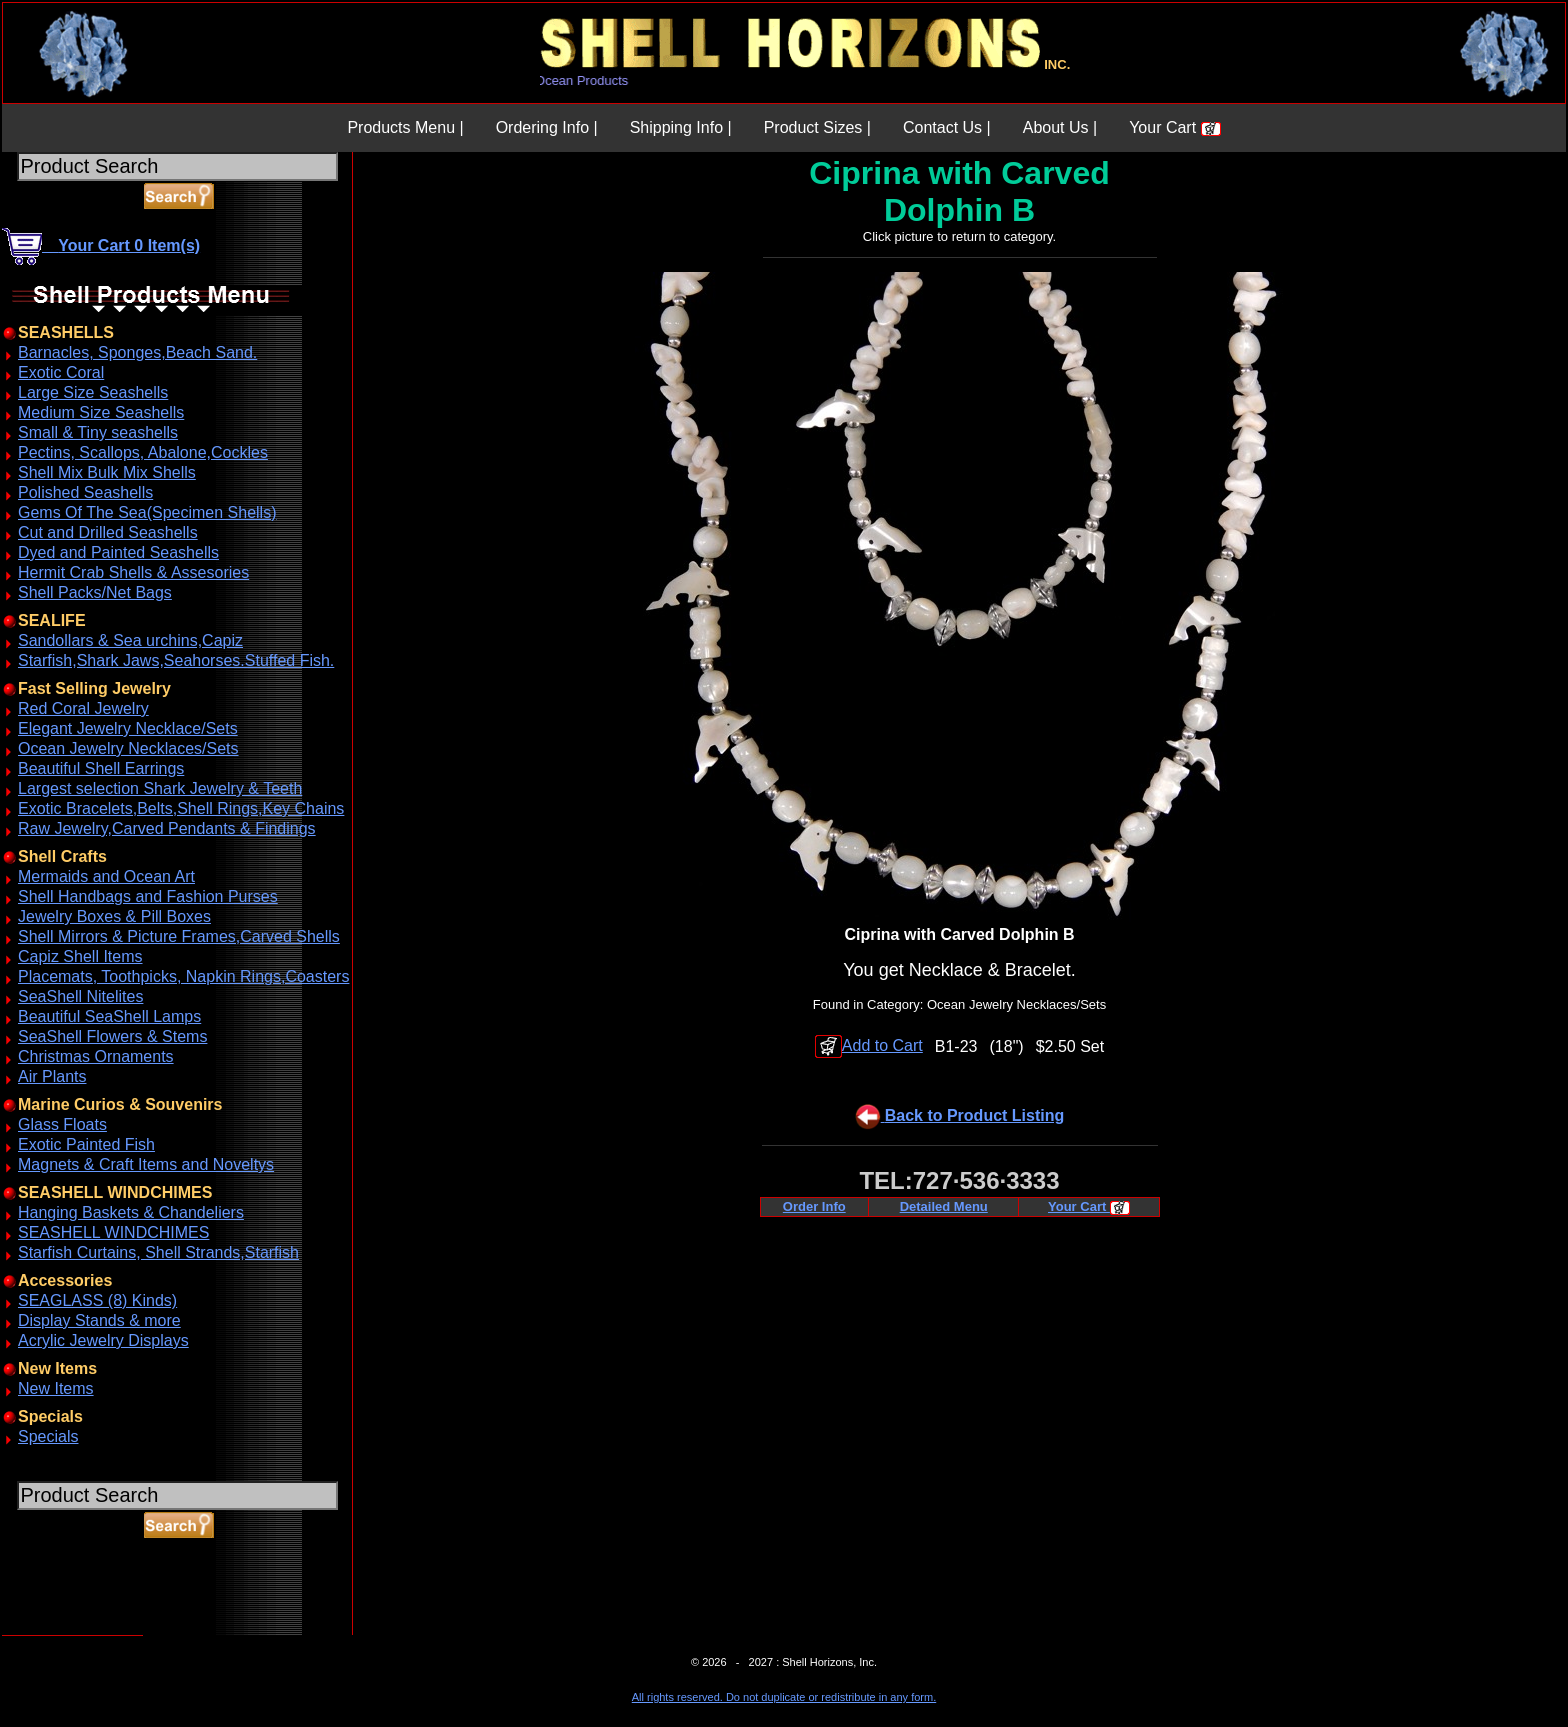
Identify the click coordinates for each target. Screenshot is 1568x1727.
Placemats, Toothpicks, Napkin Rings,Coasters (183, 976)
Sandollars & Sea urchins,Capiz (130, 640)
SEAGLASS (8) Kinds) (97, 1300)
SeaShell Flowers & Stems (112, 1036)
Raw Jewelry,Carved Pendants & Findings (167, 828)
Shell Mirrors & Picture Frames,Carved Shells (179, 936)
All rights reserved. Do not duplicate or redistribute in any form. (784, 1697)
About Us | (1060, 127)
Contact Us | (947, 127)
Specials (48, 1436)
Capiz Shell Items (80, 956)
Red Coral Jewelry (83, 708)
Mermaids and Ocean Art (106, 876)
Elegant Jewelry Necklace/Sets (128, 728)
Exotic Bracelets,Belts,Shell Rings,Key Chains (181, 808)
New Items (56, 1388)
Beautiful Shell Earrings (101, 768)
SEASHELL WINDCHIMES (113, 1232)
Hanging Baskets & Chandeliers (131, 1212)
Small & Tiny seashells (98, 432)
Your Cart (1174, 127)
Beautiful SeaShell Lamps (109, 1016)
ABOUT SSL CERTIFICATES (54, 1631)
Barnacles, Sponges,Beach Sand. (137, 352)
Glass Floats (62, 1124)
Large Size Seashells (93, 392)
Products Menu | (405, 127)
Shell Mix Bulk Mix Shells (107, 472)
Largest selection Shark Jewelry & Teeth (160, 788)
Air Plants (52, 1076)
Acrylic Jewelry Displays (103, 1340)
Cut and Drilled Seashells (108, 532)
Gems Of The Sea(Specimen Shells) (147, 512)
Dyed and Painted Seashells (118, 552)
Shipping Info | (681, 127)
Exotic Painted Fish (86, 1144)
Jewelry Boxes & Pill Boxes (114, 916)
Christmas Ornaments (96, 1056)
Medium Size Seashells (101, 412)
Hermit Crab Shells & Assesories (133, 572)
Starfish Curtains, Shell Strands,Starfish (158, 1252)
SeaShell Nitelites (80, 996)
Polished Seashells (85, 492)
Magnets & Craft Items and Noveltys (146, 1164)
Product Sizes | (817, 127)
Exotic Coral (61, 372)
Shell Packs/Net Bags (95, 592)
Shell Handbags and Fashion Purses (148, 896)
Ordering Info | (547, 127)
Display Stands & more (99, 1320)
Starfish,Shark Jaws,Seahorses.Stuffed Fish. (176, 660)
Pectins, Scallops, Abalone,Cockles (143, 452)
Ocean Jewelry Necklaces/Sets (128, 748)
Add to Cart (869, 1045)
